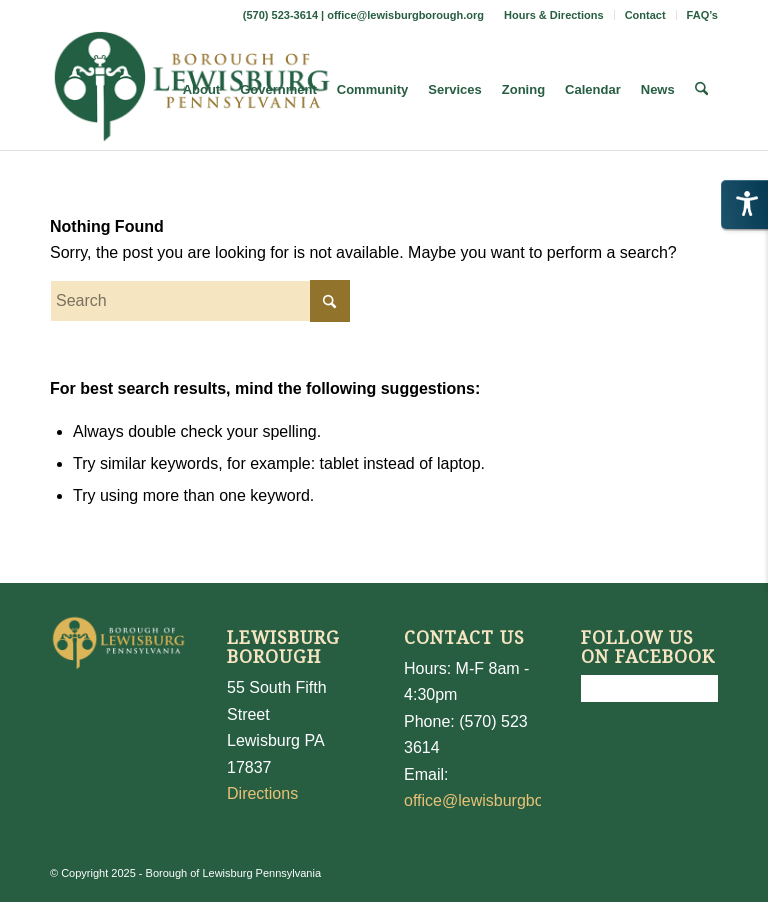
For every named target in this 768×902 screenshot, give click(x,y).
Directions (262, 793)
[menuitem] (554, 15)
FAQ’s (702, 15)
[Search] (701, 90)
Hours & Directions (554, 15)
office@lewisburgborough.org (405, 15)
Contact (645, 15)
